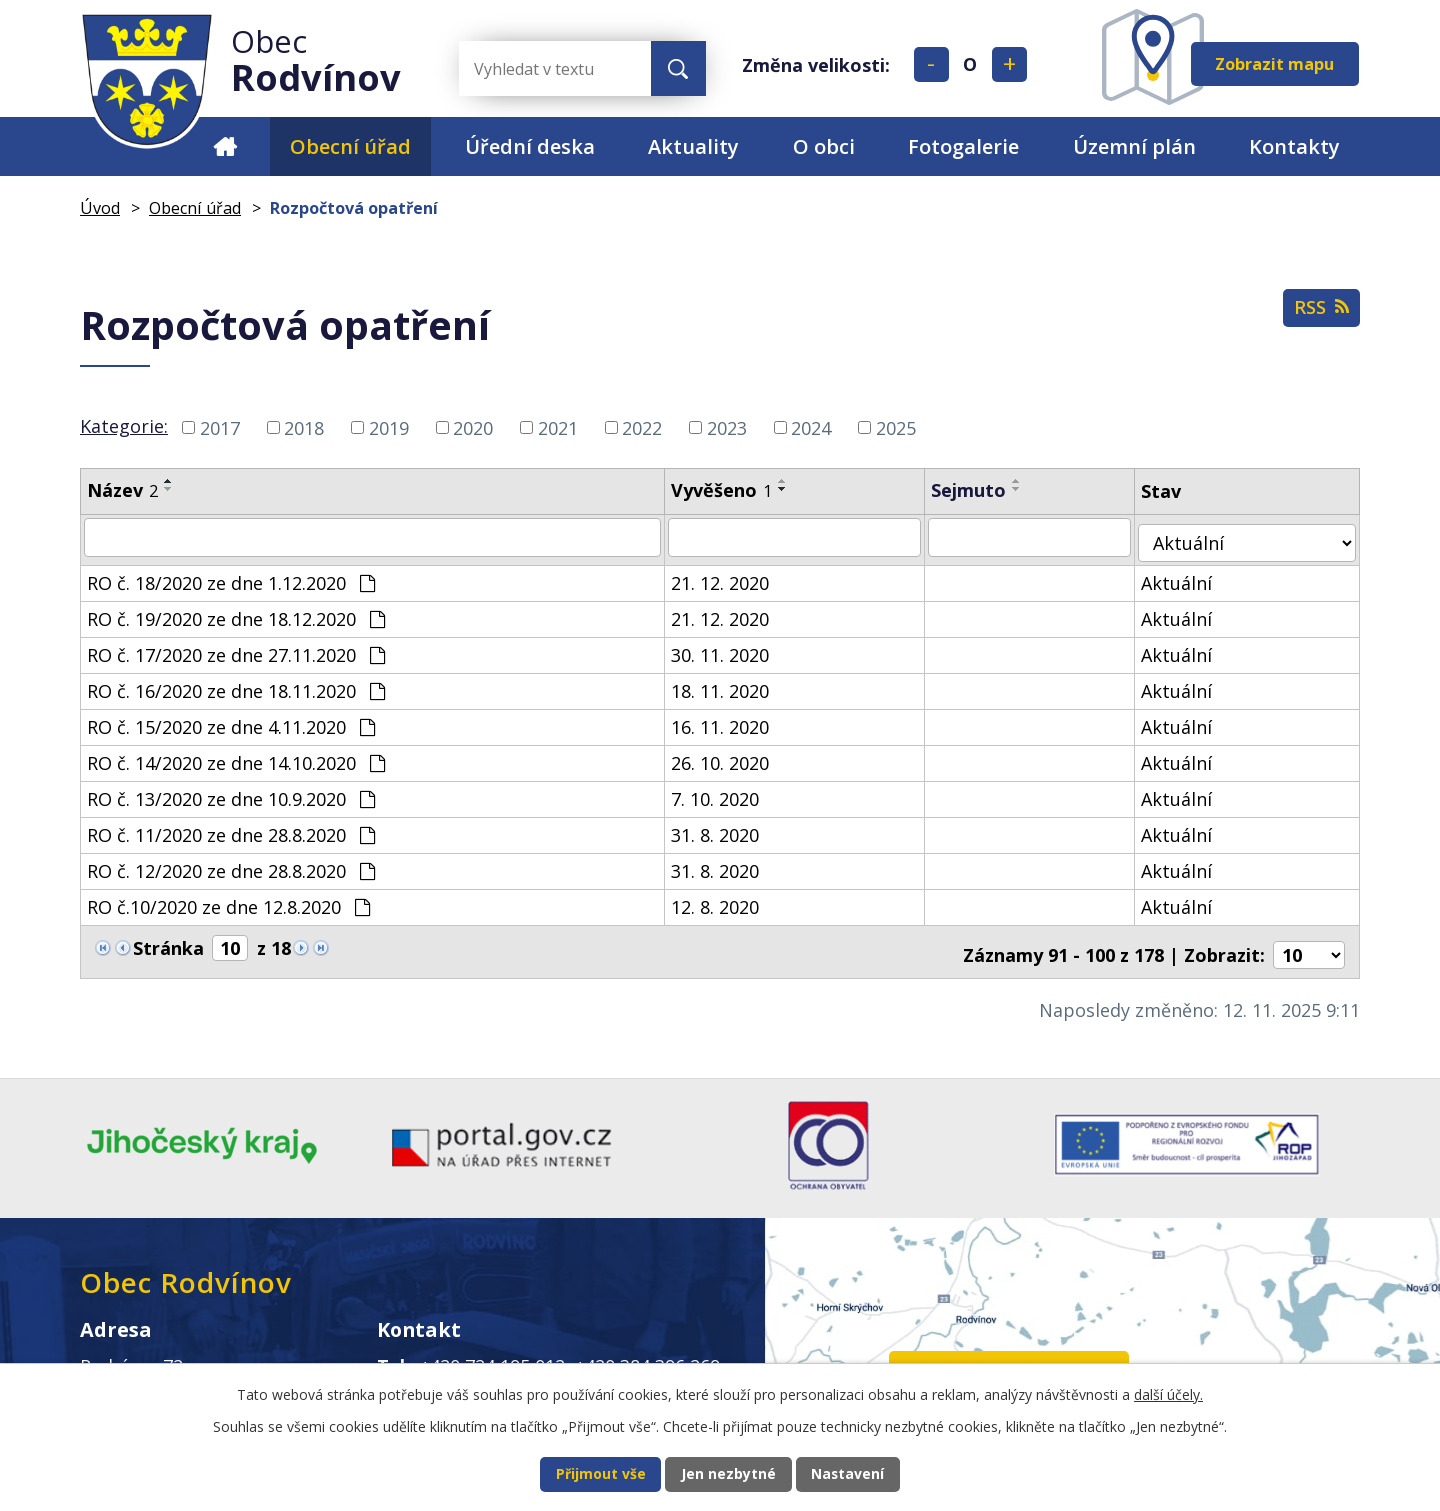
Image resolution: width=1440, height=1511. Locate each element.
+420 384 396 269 (647, 1355)
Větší (1009, 64)
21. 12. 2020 (730, 577)
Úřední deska (530, 146)
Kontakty (1294, 146)
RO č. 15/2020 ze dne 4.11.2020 (231, 721)
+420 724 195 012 (492, 1355)
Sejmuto (981, 490)
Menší (931, 64)
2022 (642, 427)
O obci (824, 146)
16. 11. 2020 (730, 721)
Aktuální (1193, 577)
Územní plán (1134, 146)
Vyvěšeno (731, 490)
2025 (896, 427)
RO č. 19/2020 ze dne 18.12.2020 (236, 613)
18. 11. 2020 (730, 685)
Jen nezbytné (728, 1472)
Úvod (224, 146)
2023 (727, 427)
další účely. (1168, 1390)
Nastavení (872, 1472)
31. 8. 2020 (725, 829)
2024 (811, 427)
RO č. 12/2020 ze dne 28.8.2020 (231, 865)
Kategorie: (124, 426)
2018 (304, 427)
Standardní (970, 64)
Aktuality (693, 146)
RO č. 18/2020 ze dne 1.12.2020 (231, 577)
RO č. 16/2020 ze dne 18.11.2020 (236, 685)
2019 (389, 427)
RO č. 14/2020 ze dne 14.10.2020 (236, 757)
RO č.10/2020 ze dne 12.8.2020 (228, 901)
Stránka (168, 942)
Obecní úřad (350, 146)
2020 (473, 427)
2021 (558, 427)
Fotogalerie (963, 146)
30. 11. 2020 (730, 649)
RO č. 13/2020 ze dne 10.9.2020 (231, 793)
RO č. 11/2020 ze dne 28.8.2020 (231, 829)
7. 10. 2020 (725, 793)
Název (122, 490)
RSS (1317, 314)
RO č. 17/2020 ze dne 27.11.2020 (236, 649)
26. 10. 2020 (730, 757)
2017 (220, 427)
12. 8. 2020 (725, 901)
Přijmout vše (576, 1472)
